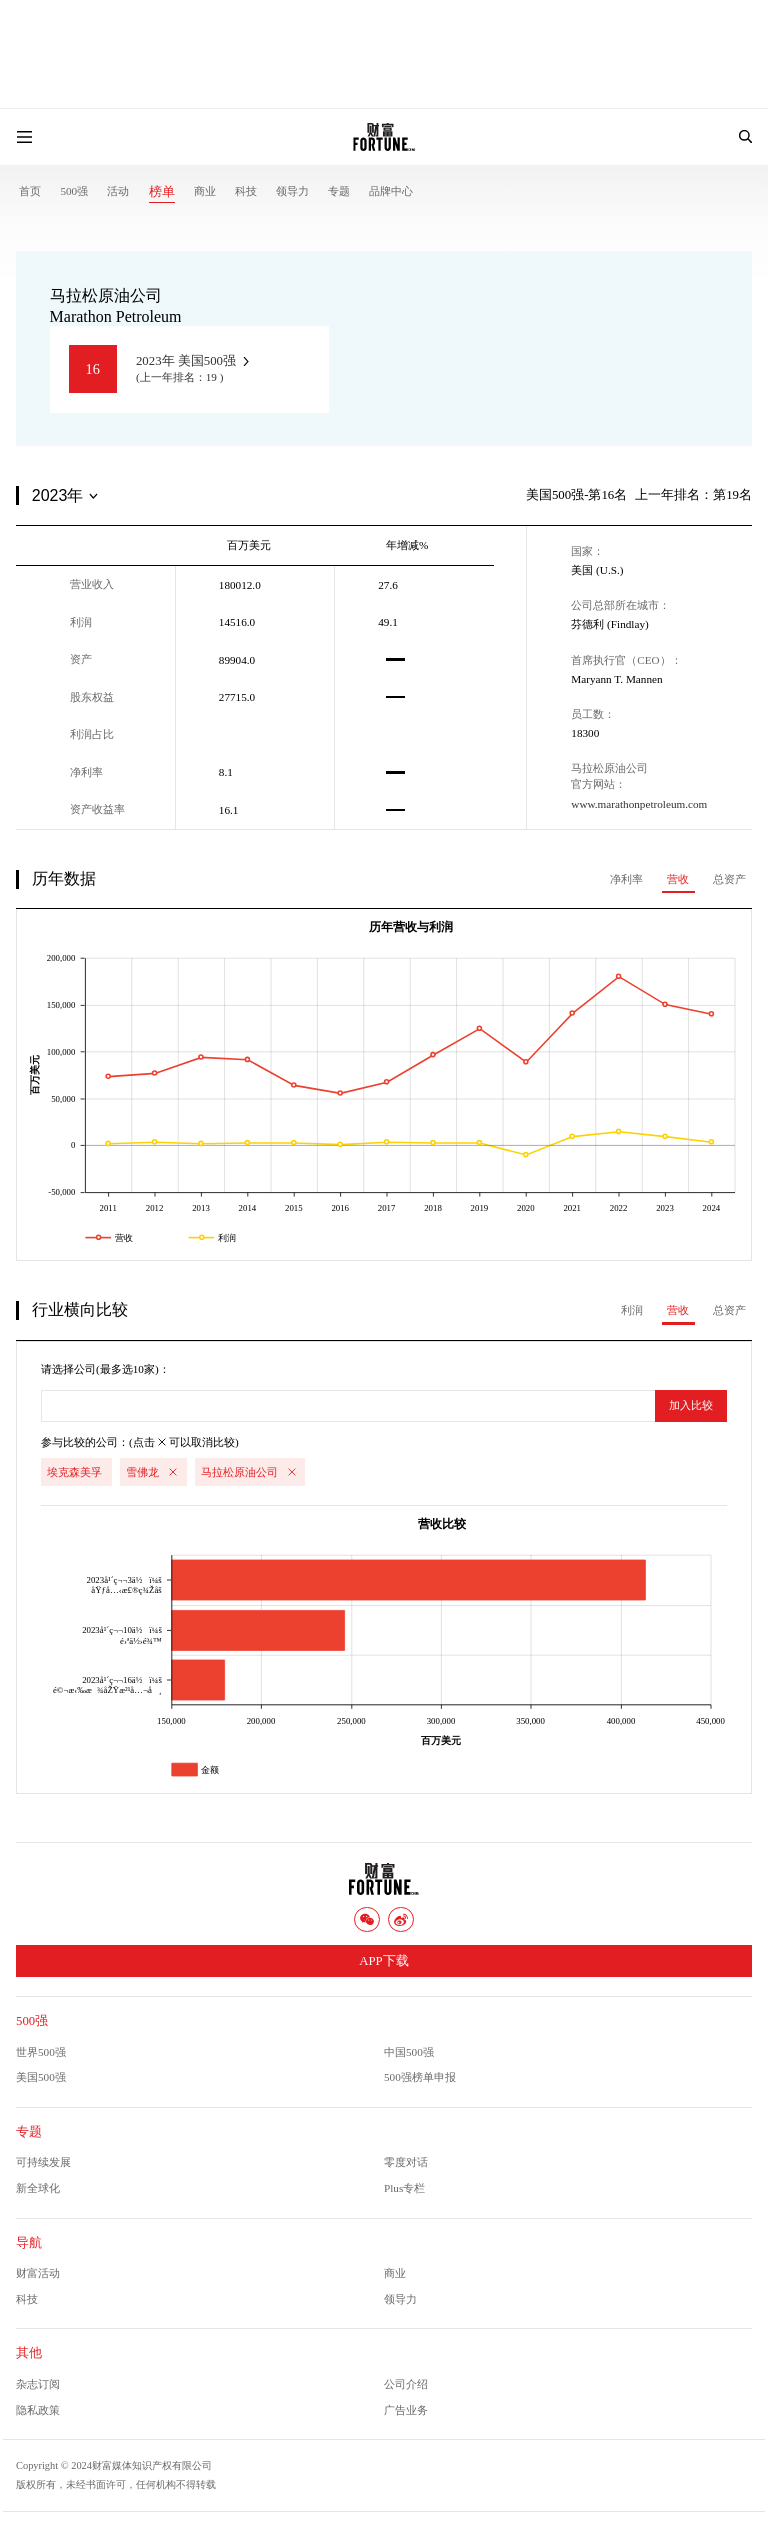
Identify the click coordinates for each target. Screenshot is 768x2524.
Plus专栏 (404, 2188)
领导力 (292, 191)
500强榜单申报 (420, 2077)
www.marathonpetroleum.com (639, 804)
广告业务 (406, 2410)
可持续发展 (43, 2162)
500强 (74, 191)
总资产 (729, 879)
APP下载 (383, 1961)
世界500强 (41, 2052)
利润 (632, 1310)
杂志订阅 (38, 2384)
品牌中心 (391, 191)
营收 (678, 879)
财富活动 (38, 2273)
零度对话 (406, 2162)
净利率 (626, 879)
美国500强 (41, 2077)
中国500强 (409, 2052)
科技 (246, 191)
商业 (205, 191)
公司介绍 (406, 2384)
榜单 (162, 192)
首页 (30, 191)
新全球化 (38, 2188)
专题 (339, 191)
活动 (118, 191)
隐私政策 (38, 2410)
